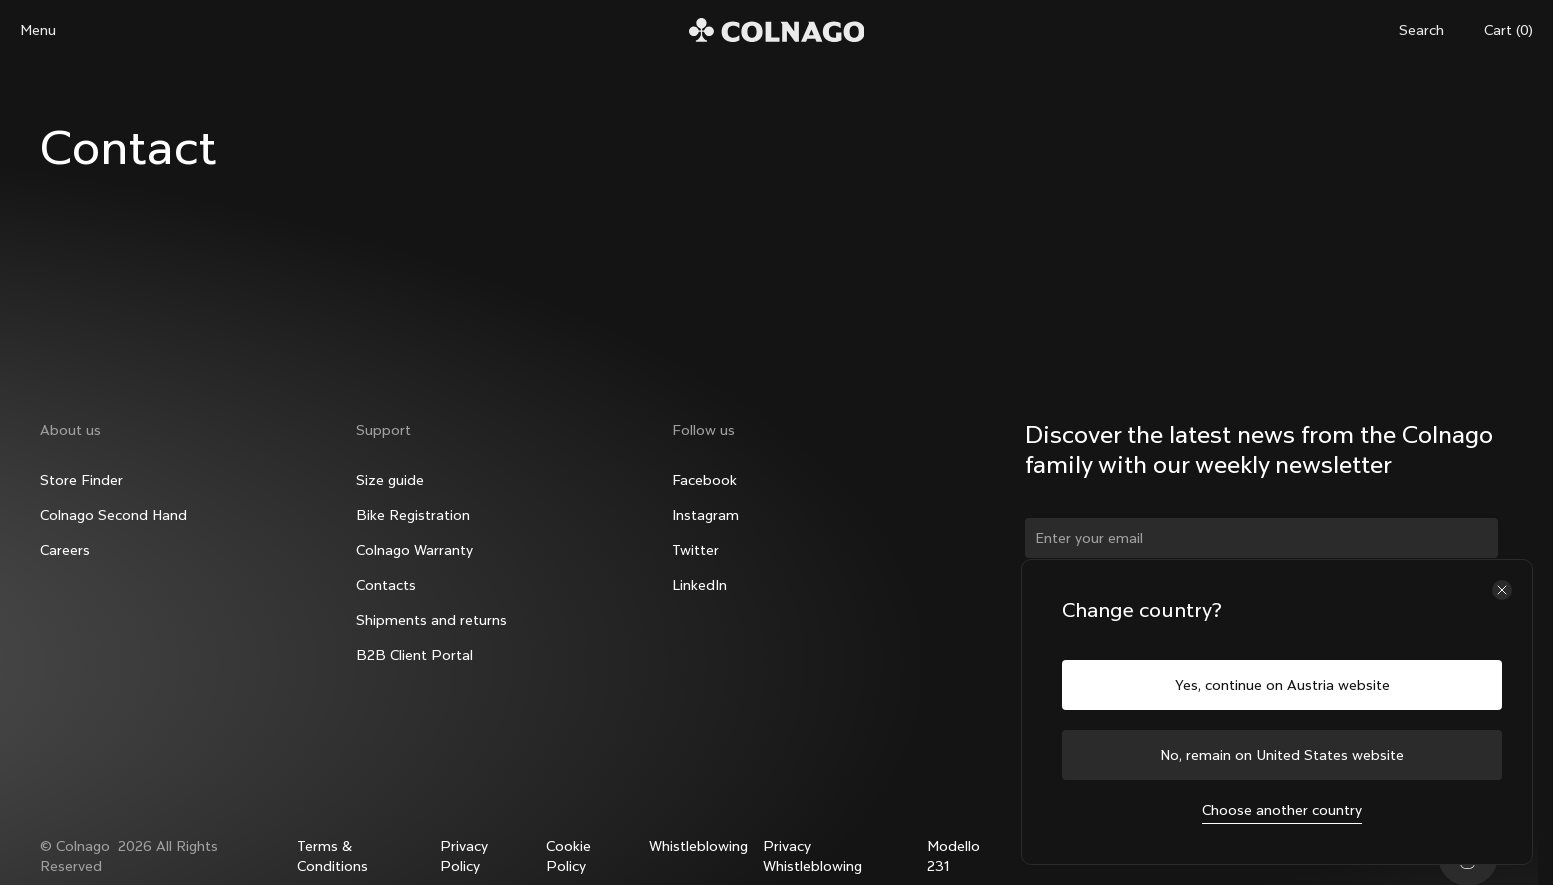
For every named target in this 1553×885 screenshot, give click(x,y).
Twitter (695, 550)
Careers (65, 550)
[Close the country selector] (1502, 590)
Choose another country (1282, 810)
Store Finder (81, 480)
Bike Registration (413, 515)
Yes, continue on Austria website (1282, 685)
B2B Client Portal (414, 655)
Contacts (386, 585)
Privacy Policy (464, 856)
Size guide (390, 480)
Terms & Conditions (332, 856)
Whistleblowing (698, 846)
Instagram (705, 515)
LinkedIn (699, 585)
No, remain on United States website (1282, 755)
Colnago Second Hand (113, 515)
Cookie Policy (568, 856)
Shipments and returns (431, 620)
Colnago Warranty (414, 550)
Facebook (704, 480)
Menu (38, 30)
